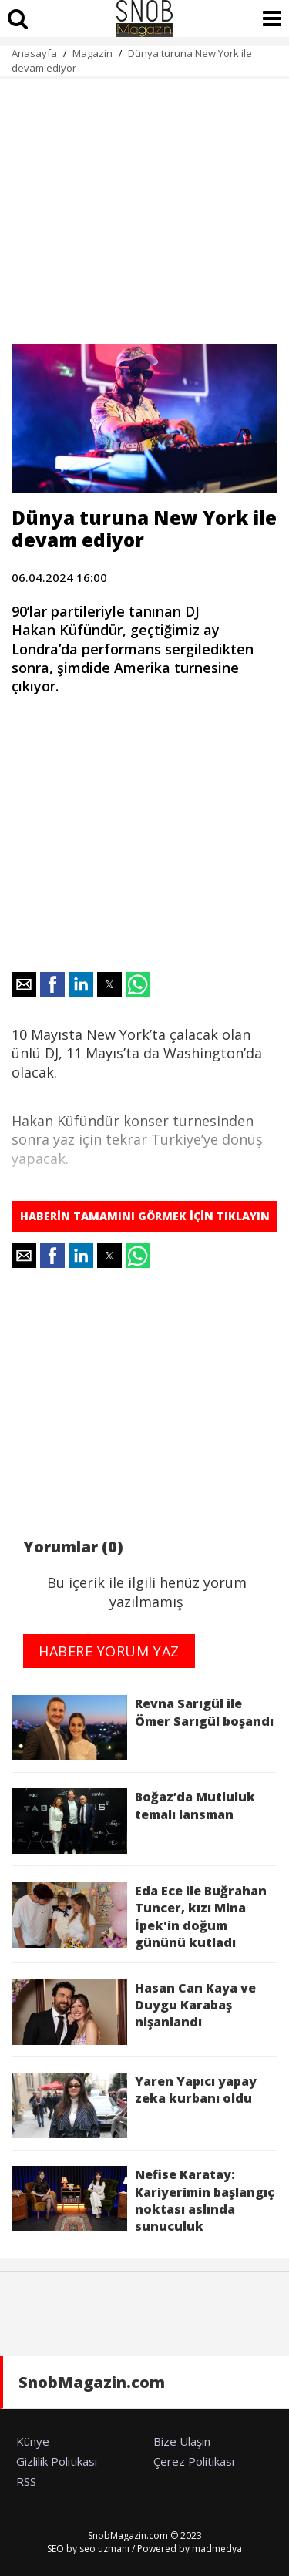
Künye (32, 2441)
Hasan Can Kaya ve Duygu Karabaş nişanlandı (134, 2012)
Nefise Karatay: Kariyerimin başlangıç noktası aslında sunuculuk (143, 2200)
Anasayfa (34, 53)
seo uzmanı (104, 2548)
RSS (26, 2481)
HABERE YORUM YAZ (109, 1651)
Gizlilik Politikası (56, 2461)
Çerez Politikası (193, 2461)
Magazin (92, 53)
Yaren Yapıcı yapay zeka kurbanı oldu (134, 2105)
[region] (144, 202)
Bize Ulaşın (181, 2441)
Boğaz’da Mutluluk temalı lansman (133, 1821)
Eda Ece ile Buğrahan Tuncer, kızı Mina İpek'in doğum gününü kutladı (139, 1916)
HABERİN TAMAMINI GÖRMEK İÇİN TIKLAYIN (145, 1216)
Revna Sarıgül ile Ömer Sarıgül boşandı (143, 1727)
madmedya (217, 2548)
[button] (24, 984)
